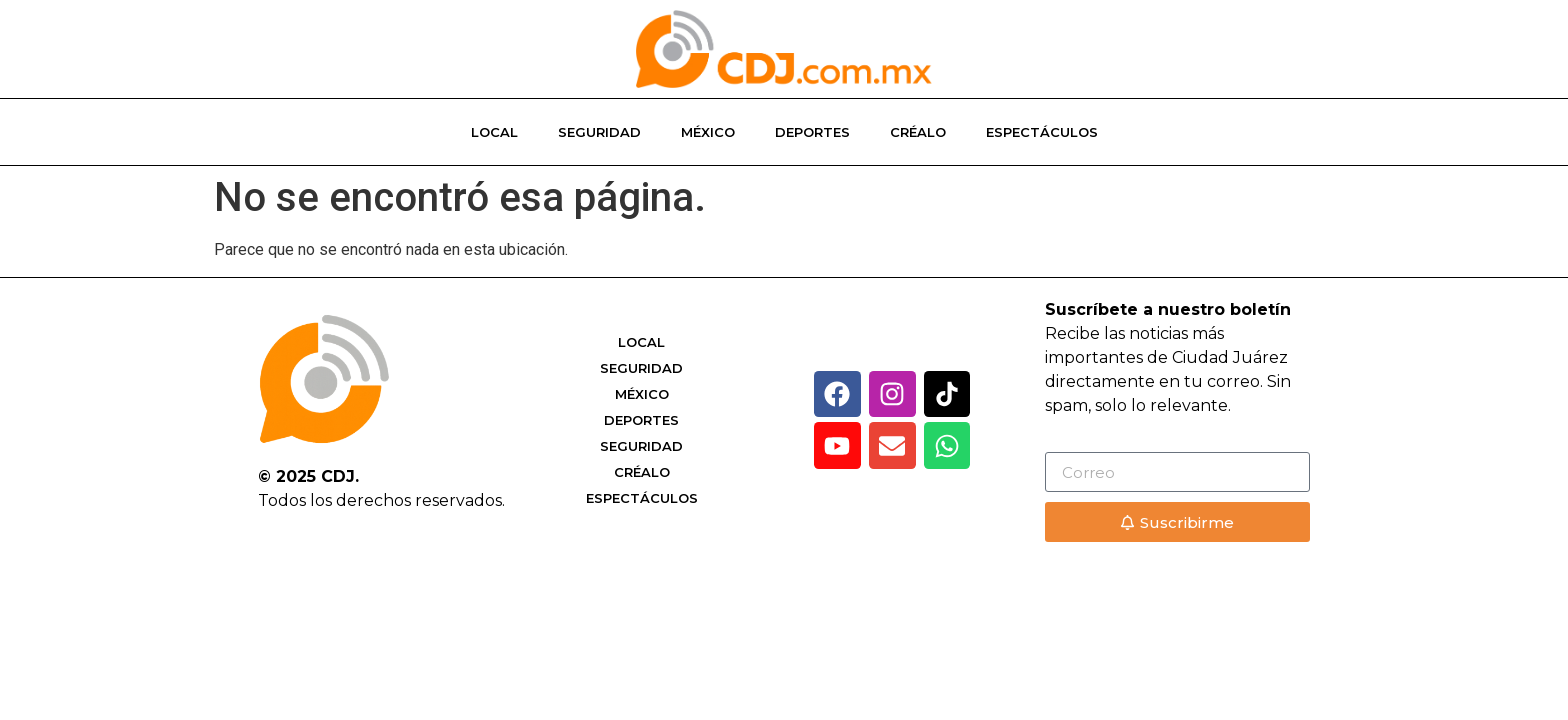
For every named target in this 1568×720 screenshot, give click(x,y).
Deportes (812, 132)
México (708, 132)
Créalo (918, 132)
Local (494, 132)
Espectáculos (1042, 132)
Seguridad (599, 132)
